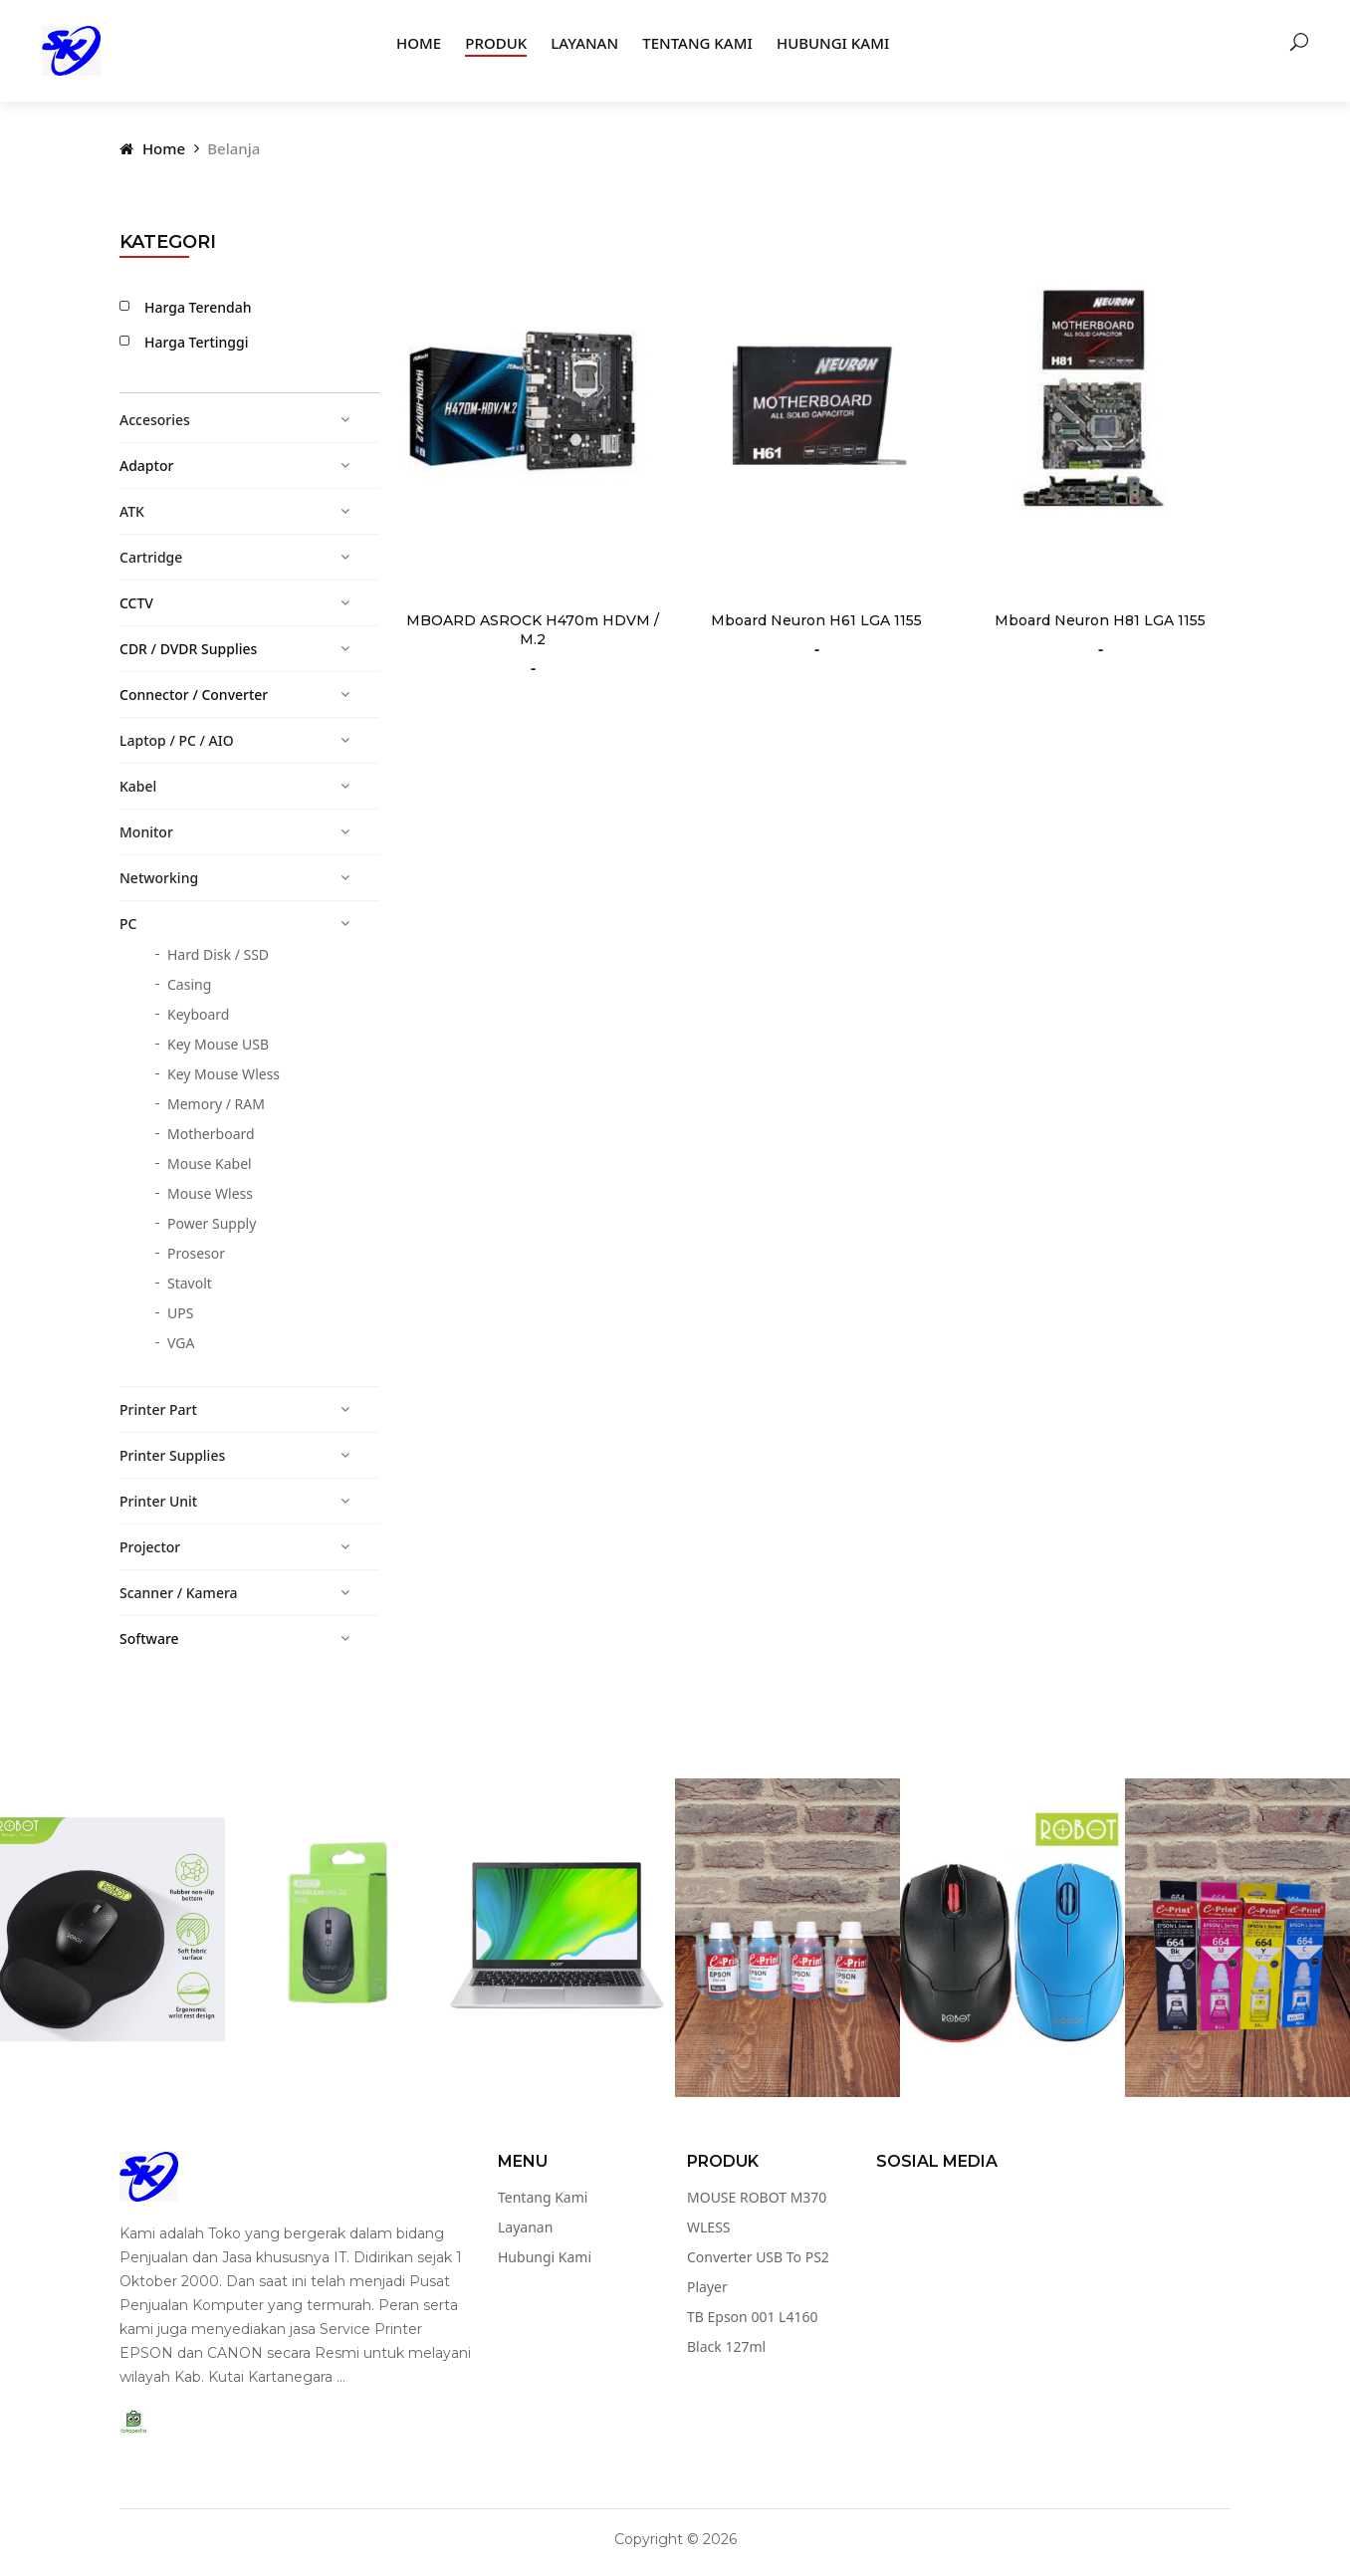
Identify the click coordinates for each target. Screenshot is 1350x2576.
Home (418, 43)
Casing (189, 984)
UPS (180, 1312)
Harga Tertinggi (190, 341)
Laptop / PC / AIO (176, 740)
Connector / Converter (193, 694)
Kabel (137, 786)
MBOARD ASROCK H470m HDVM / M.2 (532, 629)
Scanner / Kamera (178, 1592)
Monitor (146, 831)
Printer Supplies (172, 1455)
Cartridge (150, 557)
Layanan (584, 43)
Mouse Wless (210, 1193)
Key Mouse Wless (223, 1073)
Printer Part (158, 1409)
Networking (158, 877)
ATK (131, 511)
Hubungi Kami (833, 43)
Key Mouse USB (218, 1044)
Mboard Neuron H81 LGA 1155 (1100, 620)
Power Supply (211, 1223)
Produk (496, 43)
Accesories (154, 419)
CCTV (136, 602)
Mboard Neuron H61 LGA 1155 (816, 620)
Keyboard (198, 1014)
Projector (149, 1546)
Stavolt (189, 1283)
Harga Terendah (191, 307)
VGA (180, 1342)
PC (127, 923)
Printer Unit (158, 1501)
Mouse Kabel (209, 1163)
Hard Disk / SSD (218, 954)
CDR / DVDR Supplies (188, 648)
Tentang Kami (697, 43)
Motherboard (211, 1133)
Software (149, 1638)
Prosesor (196, 1253)
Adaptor (146, 465)
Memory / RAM (216, 1103)
